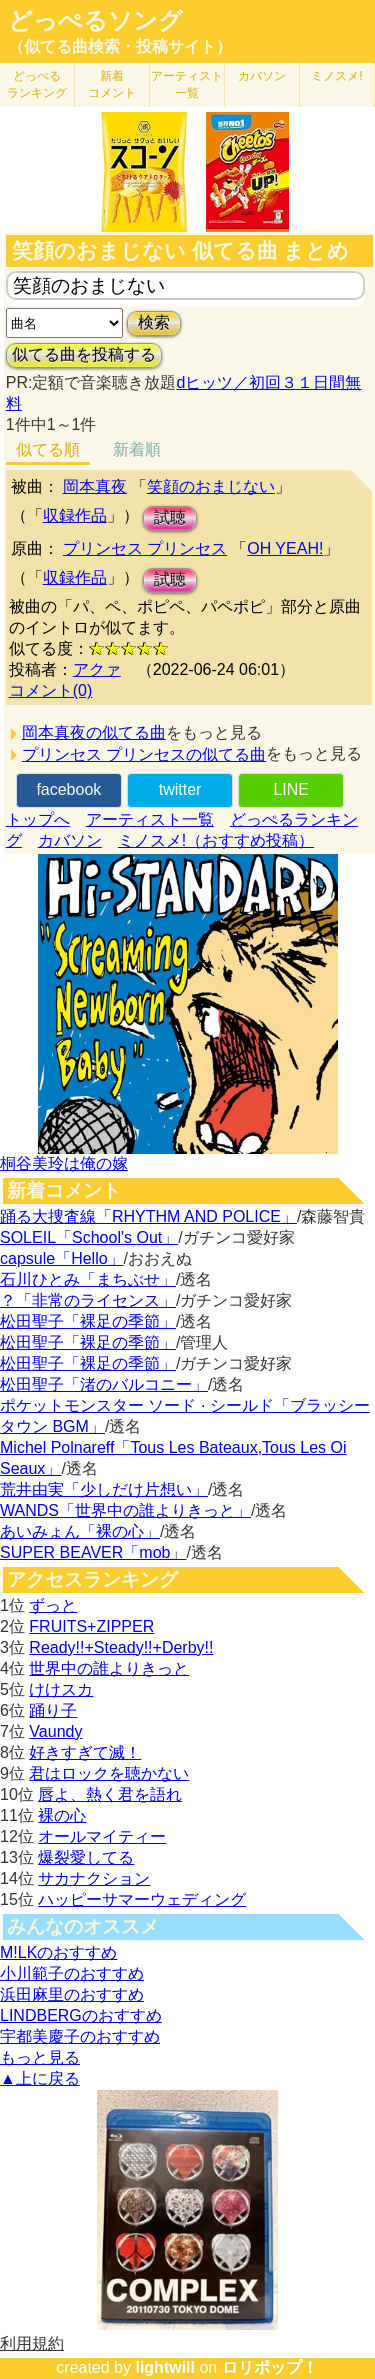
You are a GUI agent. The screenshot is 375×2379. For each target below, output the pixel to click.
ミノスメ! (336, 76)
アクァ (97, 669)
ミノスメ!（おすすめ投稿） (216, 840)
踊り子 (53, 1710)
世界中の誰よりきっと (109, 1668)
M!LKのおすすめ (58, 1952)
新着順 (137, 449)
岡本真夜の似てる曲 (94, 732)
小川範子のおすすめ (72, 1973)
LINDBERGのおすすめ (81, 2015)
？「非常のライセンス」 (88, 1300)
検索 (154, 322)
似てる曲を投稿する (84, 354)
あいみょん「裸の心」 (80, 1531)
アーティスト (187, 84)
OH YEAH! (285, 548)
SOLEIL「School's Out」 (89, 1237)
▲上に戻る (40, 2078)
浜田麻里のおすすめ (72, 1994)
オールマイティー (102, 1836)
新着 (112, 84)
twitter (180, 789)
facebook (68, 789)
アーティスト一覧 (150, 819)
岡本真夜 (95, 486)
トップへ (38, 819)
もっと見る (40, 2057)
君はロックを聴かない (109, 1773)
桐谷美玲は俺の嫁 (64, 1163)
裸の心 (62, 1815)
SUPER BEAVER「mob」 (93, 1552)
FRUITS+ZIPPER (91, 1626)
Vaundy (55, 1731)
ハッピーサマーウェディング (142, 1899)
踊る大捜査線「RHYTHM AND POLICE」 (148, 1216)
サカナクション (94, 1878)
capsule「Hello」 (62, 1258)
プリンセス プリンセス (145, 548)
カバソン (262, 76)
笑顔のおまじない (211, 486)
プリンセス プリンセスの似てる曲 (144, 754)
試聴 (170, 517)
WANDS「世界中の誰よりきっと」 (125, 1510)
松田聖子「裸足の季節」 (88, 1321)
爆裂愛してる (86, 1857)
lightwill (165, 2367)
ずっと (53, 1605)
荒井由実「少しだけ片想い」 (104, 1489)
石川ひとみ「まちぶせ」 (88, 1279)
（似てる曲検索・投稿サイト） (120, 46)
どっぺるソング (95, 21)
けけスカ (61, 1689)
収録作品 (75, 515)
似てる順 (48, 449)
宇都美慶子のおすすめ (80, 2036)
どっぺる (37, 84)
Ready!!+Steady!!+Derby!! (121, 1647)
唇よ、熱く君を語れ (110, 1794)
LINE (291, 789)
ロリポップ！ (270, 2367)
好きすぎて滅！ (85, 1752)
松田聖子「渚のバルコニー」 (104, 1384)
